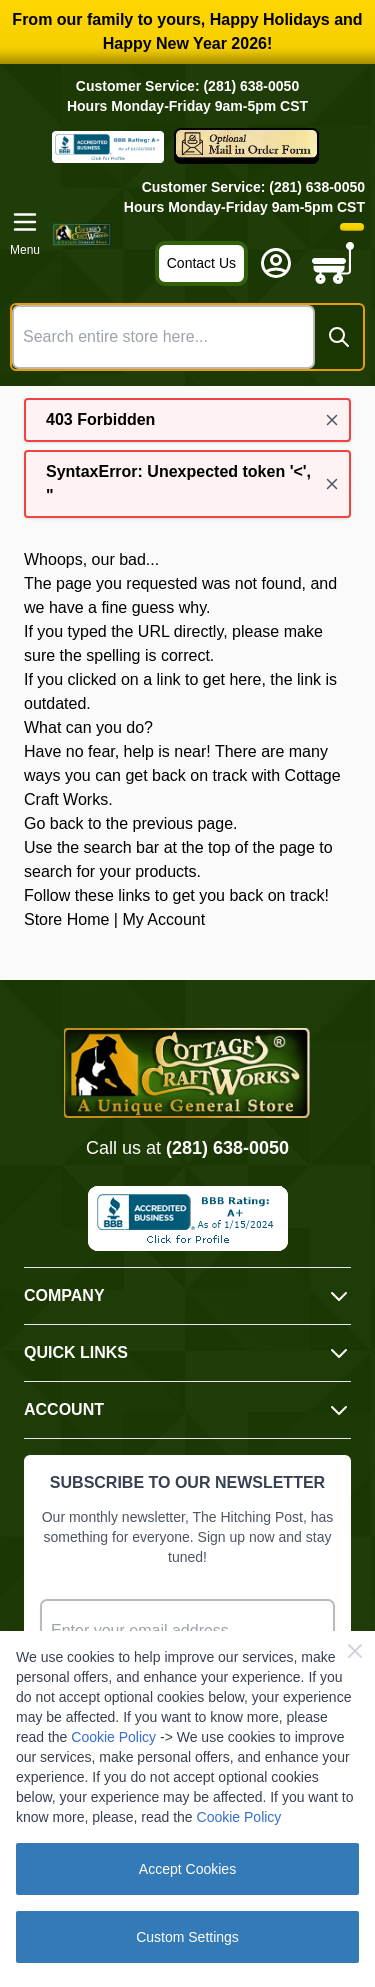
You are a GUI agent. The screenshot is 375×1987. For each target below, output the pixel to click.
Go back (54, 823)
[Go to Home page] (82, 234)
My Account (163, 919)
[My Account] (276, 263)
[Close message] (332, 420)
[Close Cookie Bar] (355, 1651)
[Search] (339, 337)
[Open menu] (25, 234)
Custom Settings (187, 1937)
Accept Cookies (187, 1869)
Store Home (66, 919)
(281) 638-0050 (227, 1148)
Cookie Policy (113, 1737)
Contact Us (201, 263)
